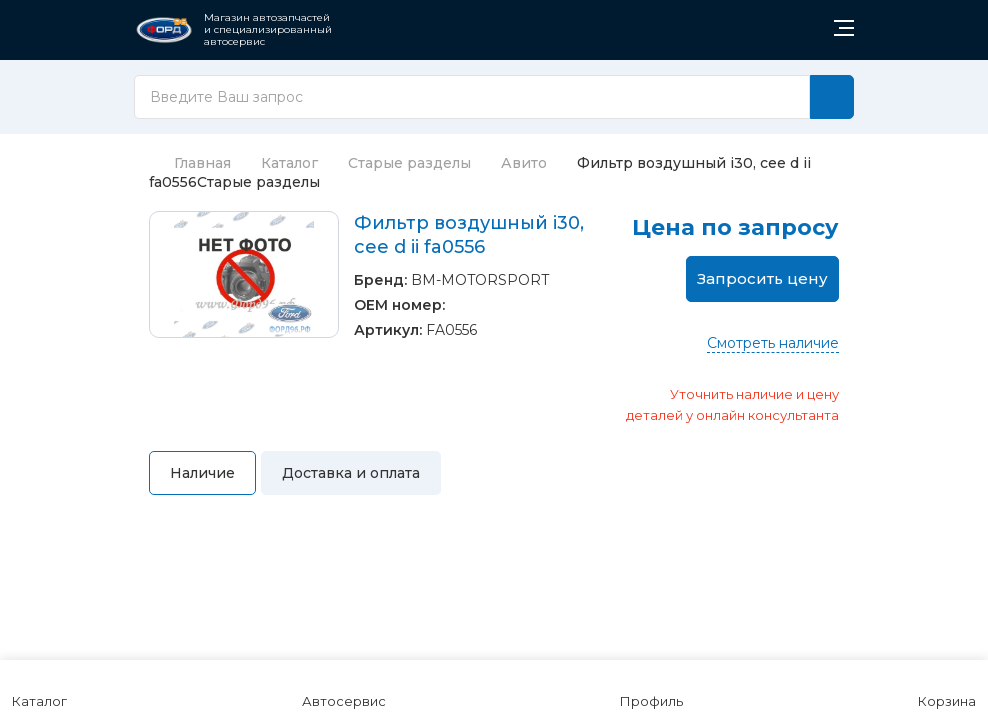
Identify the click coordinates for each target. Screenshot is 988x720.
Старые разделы (409, 163)
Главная (190, 163)
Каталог (289, 163)
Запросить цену (762, 278)
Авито (524, 163)
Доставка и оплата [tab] (351, 473)
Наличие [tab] (202, 473)
